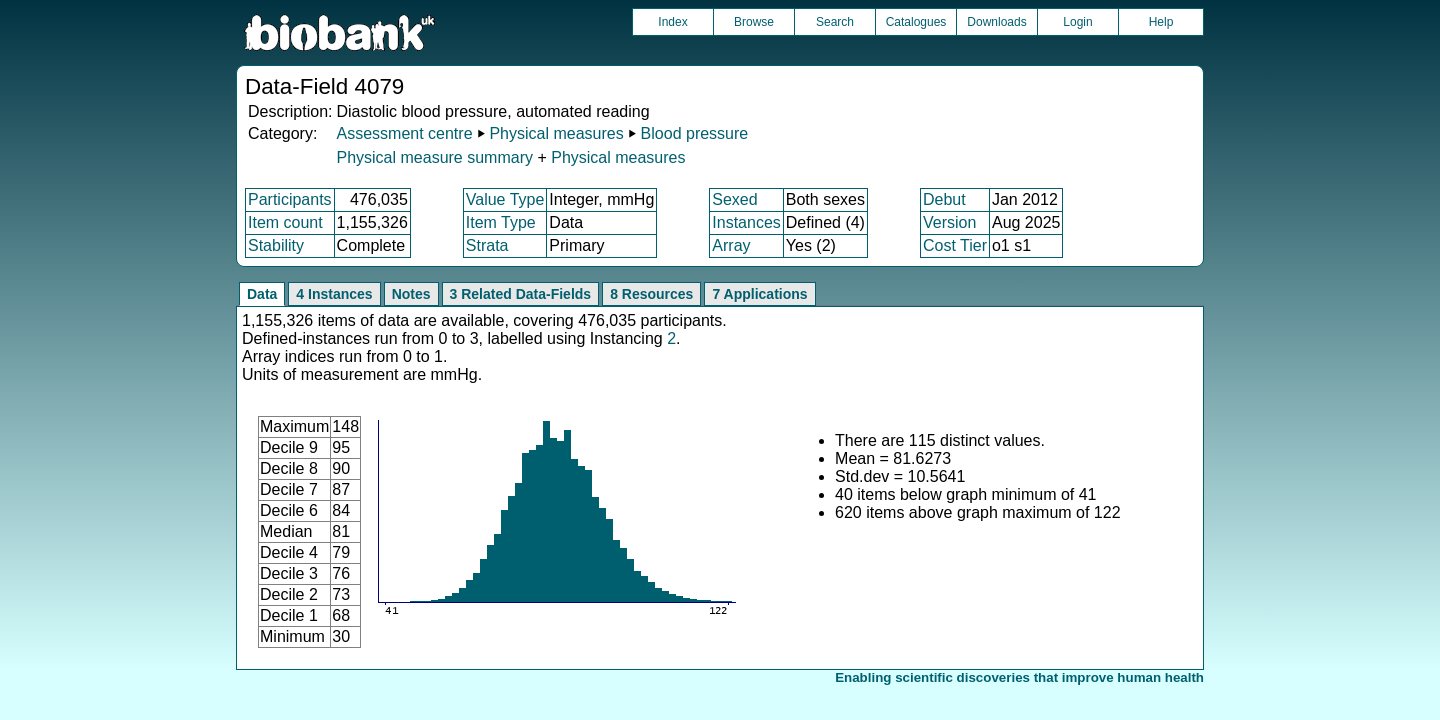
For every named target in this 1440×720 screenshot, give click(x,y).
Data (262, 294)
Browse (754, 22)
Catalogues (916, 22)
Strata (487, 245)
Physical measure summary (434, 157)
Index (672, 22)
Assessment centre (404, 133)
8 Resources (651, 294)
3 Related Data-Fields (521, 294)
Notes (411, 294)
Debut (944, 199)
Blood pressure (695, 133)
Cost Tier (955, 245)
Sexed (734, 199)
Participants (290, 199)
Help (1161, 22)
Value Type (505, 199)
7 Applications (759, 294)
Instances (746, 222)
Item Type (501, 222)
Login (1077, 22)
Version (949, 222)
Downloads (996, 22)
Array (731, 245)
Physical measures (556, 133)
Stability (276, 245)
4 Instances (334, 294)
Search (835, 22)
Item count (285, 222)
